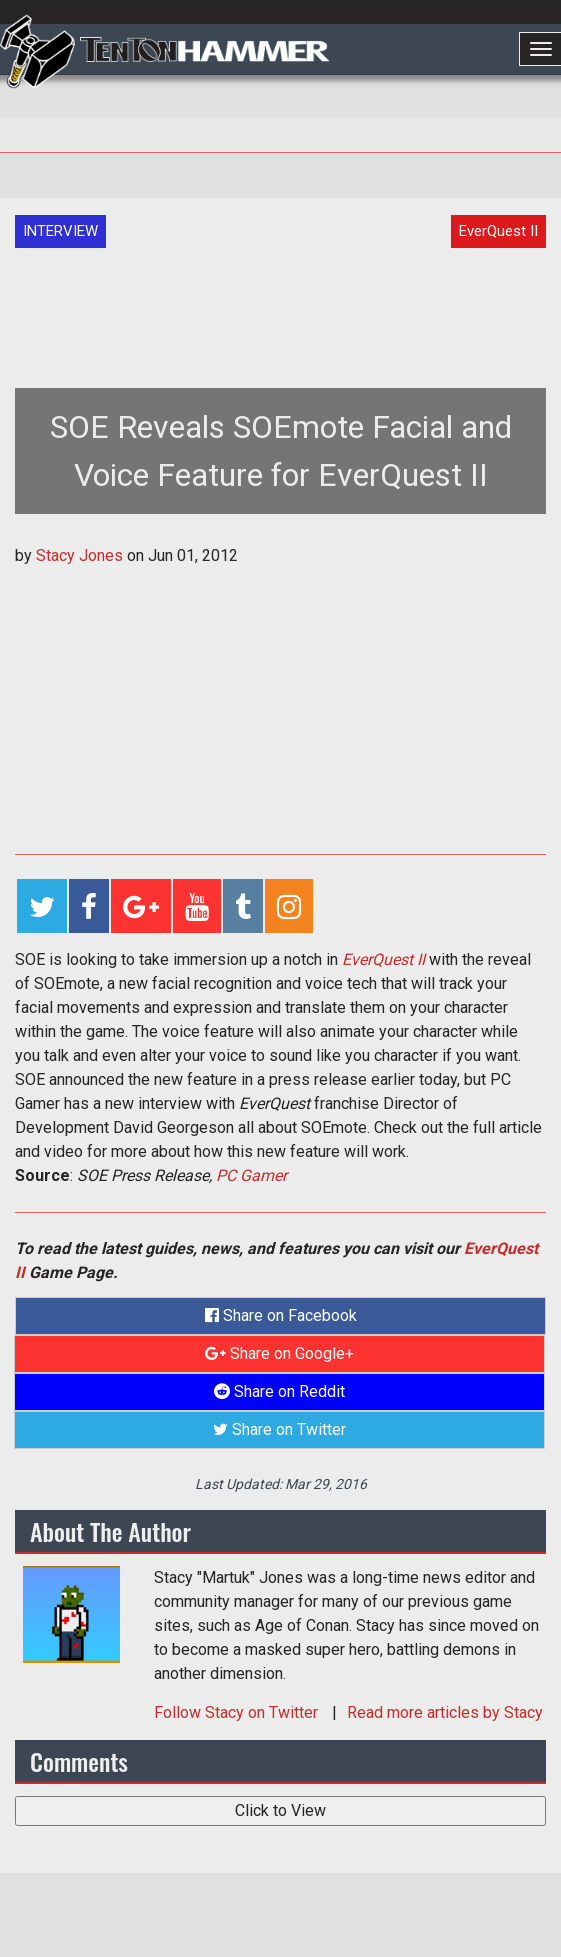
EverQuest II (383, 959)
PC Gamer (251, 1175)
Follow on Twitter (238, 1712)
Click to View (280, 1810)
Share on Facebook (281, 1315)
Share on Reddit (279, 1391)
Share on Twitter (279, 1429)
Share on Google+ (279, 1353)
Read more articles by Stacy (445, 1712)
